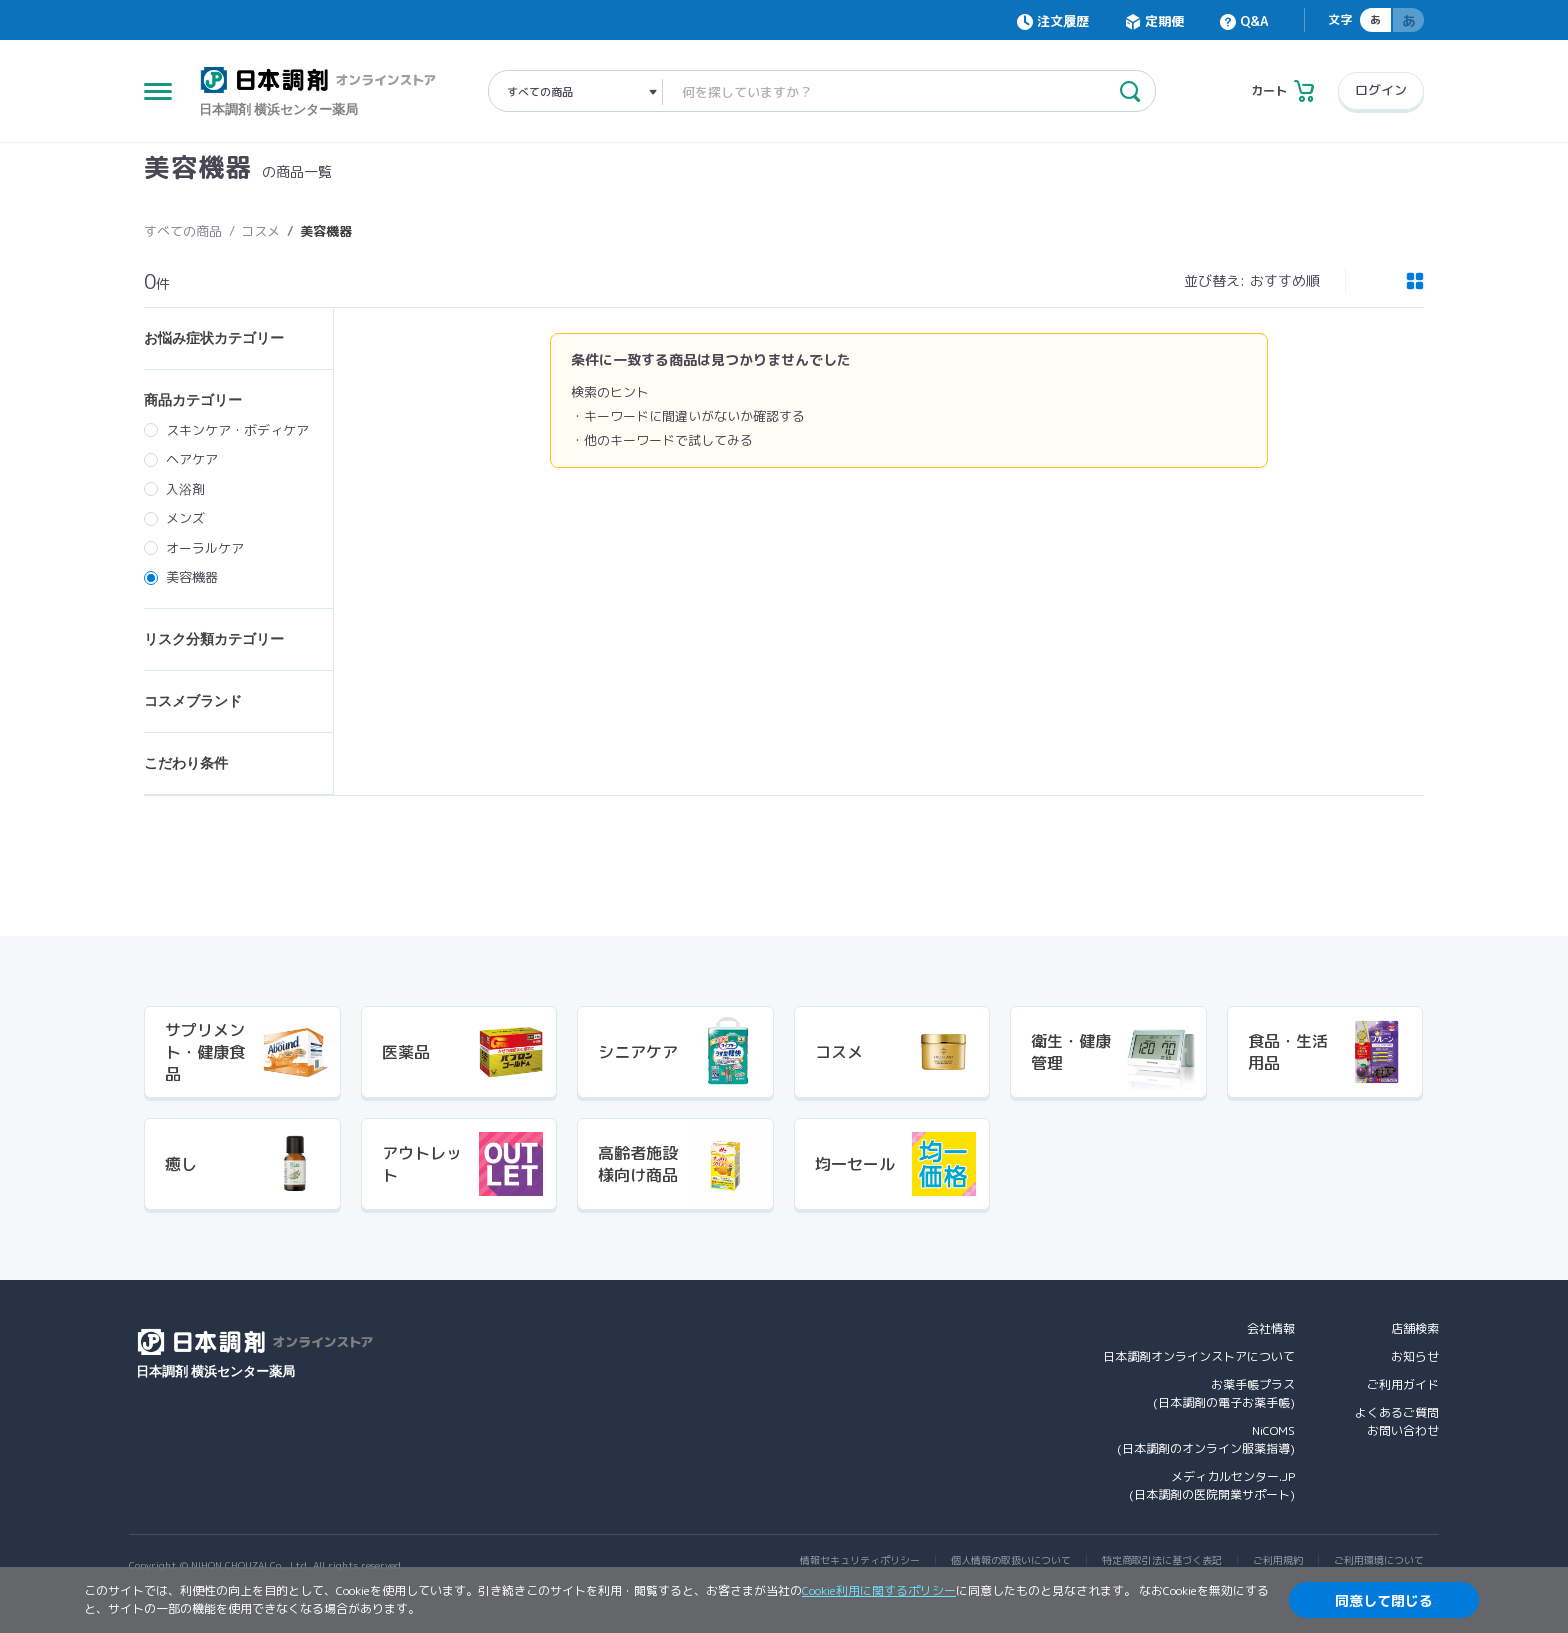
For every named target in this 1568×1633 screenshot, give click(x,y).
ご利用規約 (1278, 1560)
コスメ (260, 231)
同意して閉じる (1384, 1600)
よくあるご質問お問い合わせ (1397, 1421)
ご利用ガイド (1403, 1384)
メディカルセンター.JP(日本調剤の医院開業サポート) (1212, 1485)
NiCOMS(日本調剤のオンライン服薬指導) (1206, 1439)
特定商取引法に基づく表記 (1162, 1560)
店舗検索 (1415, 1328)
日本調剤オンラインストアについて (1199, 1356)
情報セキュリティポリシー (860, 1560)
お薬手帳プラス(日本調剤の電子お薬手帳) (1224, 1393)
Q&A (1254, 21)
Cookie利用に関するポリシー (879, 1590)
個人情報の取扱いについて (1011, 1560)
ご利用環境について (1379, 1560)
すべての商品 (183, 231)
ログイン (1381, 90)
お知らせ (1415, 1356)
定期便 (1164, 21)
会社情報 (1271, 1328)
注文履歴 (1063, 21)
